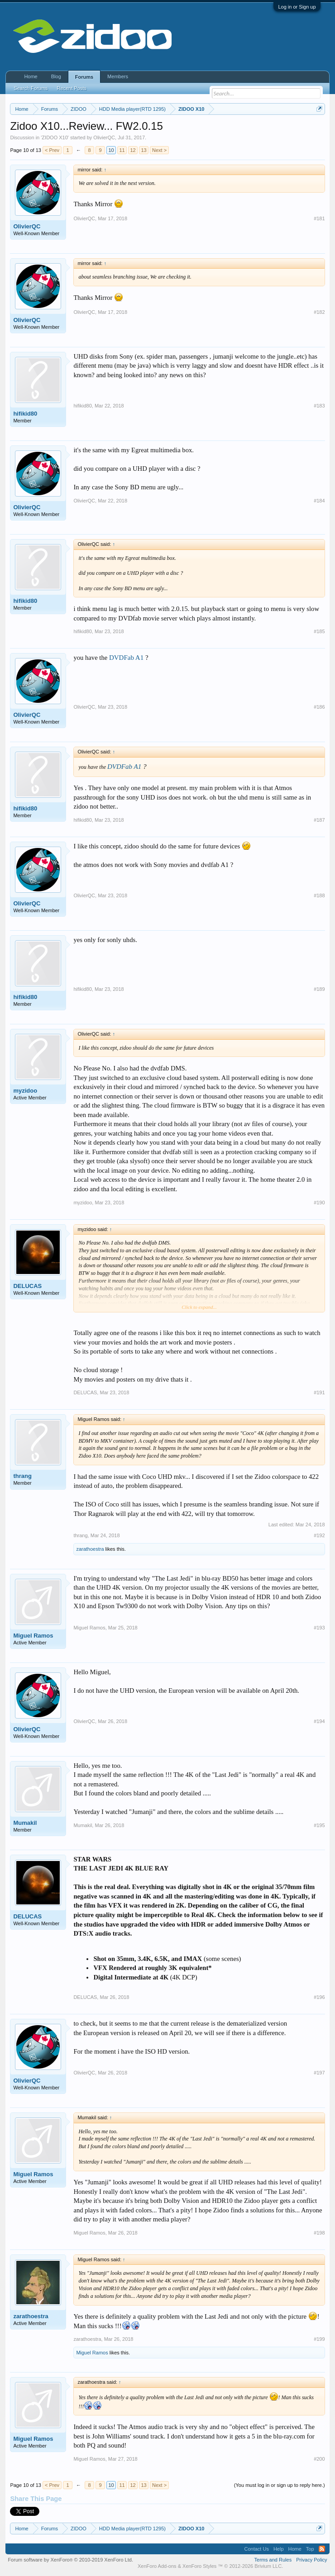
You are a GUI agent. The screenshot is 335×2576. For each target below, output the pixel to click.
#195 (319, 1825)
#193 (319, 1627)
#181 (319, 218)
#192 (319, 1535)
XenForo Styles (199, 2566)
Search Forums (31, 88)
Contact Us (256, 2549)
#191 (319, 1392)
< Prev (52, 150)
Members (117, 76)
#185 (319, 631)
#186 (319, 707)
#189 (319, 989)
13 (143, 150)
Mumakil (25, 1822)
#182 (319, 312)
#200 (319, 2459)
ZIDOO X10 (54, 137)
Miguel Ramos (33, 1635)
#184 (319, 500)
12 (132, 150)
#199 (319, 2339)
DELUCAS (27, 1286)
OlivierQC (104, 137)
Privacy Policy (311, 2559)
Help (278, 2549)
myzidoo (25, 1090)
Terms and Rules (273, 2559)
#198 (319, 2232)
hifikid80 (25, 413)
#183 (319, 405)
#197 (319, 2072)
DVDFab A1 (126, 657)
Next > (159, 150)
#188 (319, 895)
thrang (22, 1476)
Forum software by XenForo (70, 2559)
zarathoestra (90, 1549)
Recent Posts (71, 88)
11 (121, 150)
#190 (319, 1202)
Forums (84, 77)
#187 (319, 820)
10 (111, 150)
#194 (319, 1721)
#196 (319, 1997)
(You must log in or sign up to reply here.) (279, 2485)
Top (310, 2549)
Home (30, 76)
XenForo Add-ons (157, 2566)
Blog (56, 76)
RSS (322, 2549)
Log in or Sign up (297, 6)
